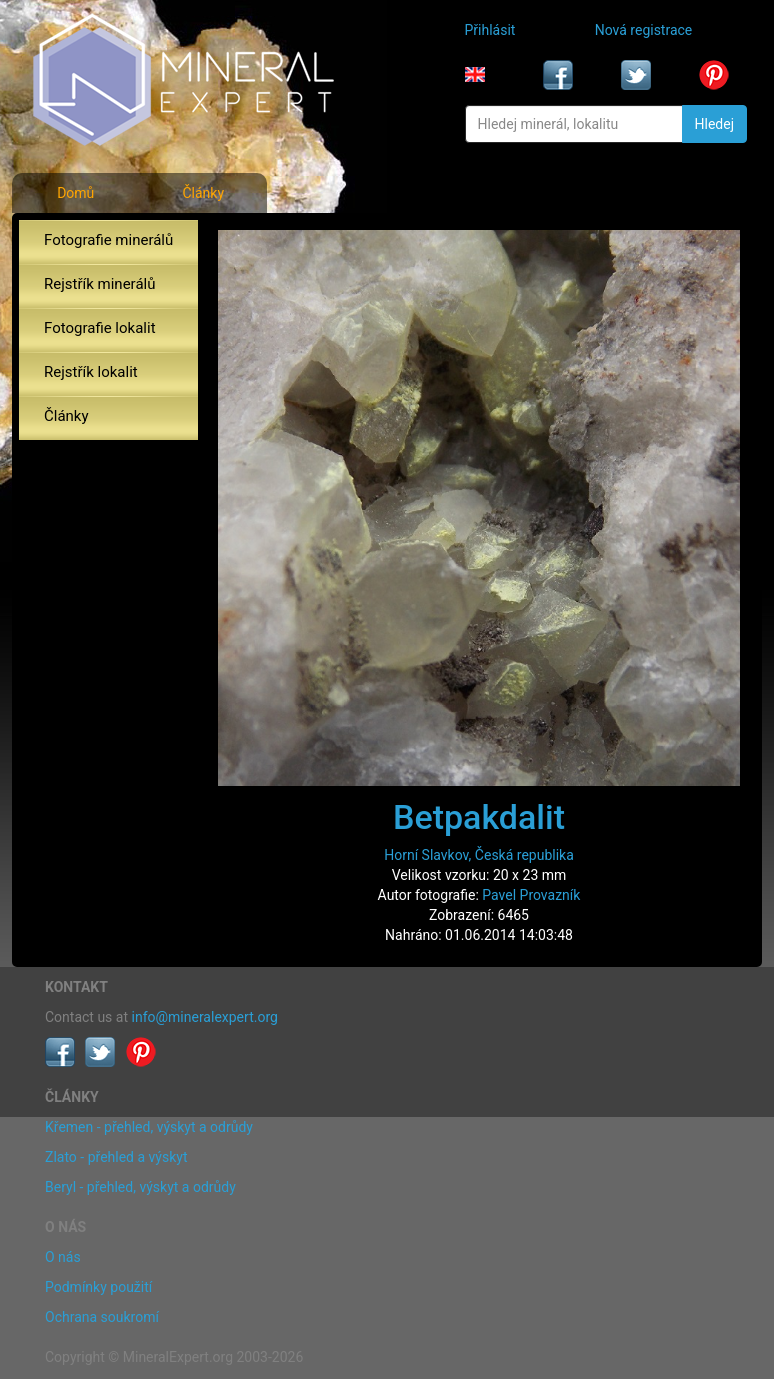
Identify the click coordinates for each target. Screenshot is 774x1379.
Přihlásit (490, 30)
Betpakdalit (479, 817)
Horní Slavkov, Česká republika (479, 855)
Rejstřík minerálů (99, 284)
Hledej (714, 124)
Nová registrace (644, 30)
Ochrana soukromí (102, 1317)
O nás (63, 1257)
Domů (75, 193)
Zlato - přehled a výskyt (116, 1157)
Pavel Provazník (531, 895)
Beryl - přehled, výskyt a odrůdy (140, 1187)
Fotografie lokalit (100, 328)
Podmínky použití (98, 1287)
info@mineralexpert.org (205, 1017)
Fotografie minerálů (108, 240)
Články (203, 193)
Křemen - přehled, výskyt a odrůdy (149, 1127)
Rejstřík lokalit (91, 372)
